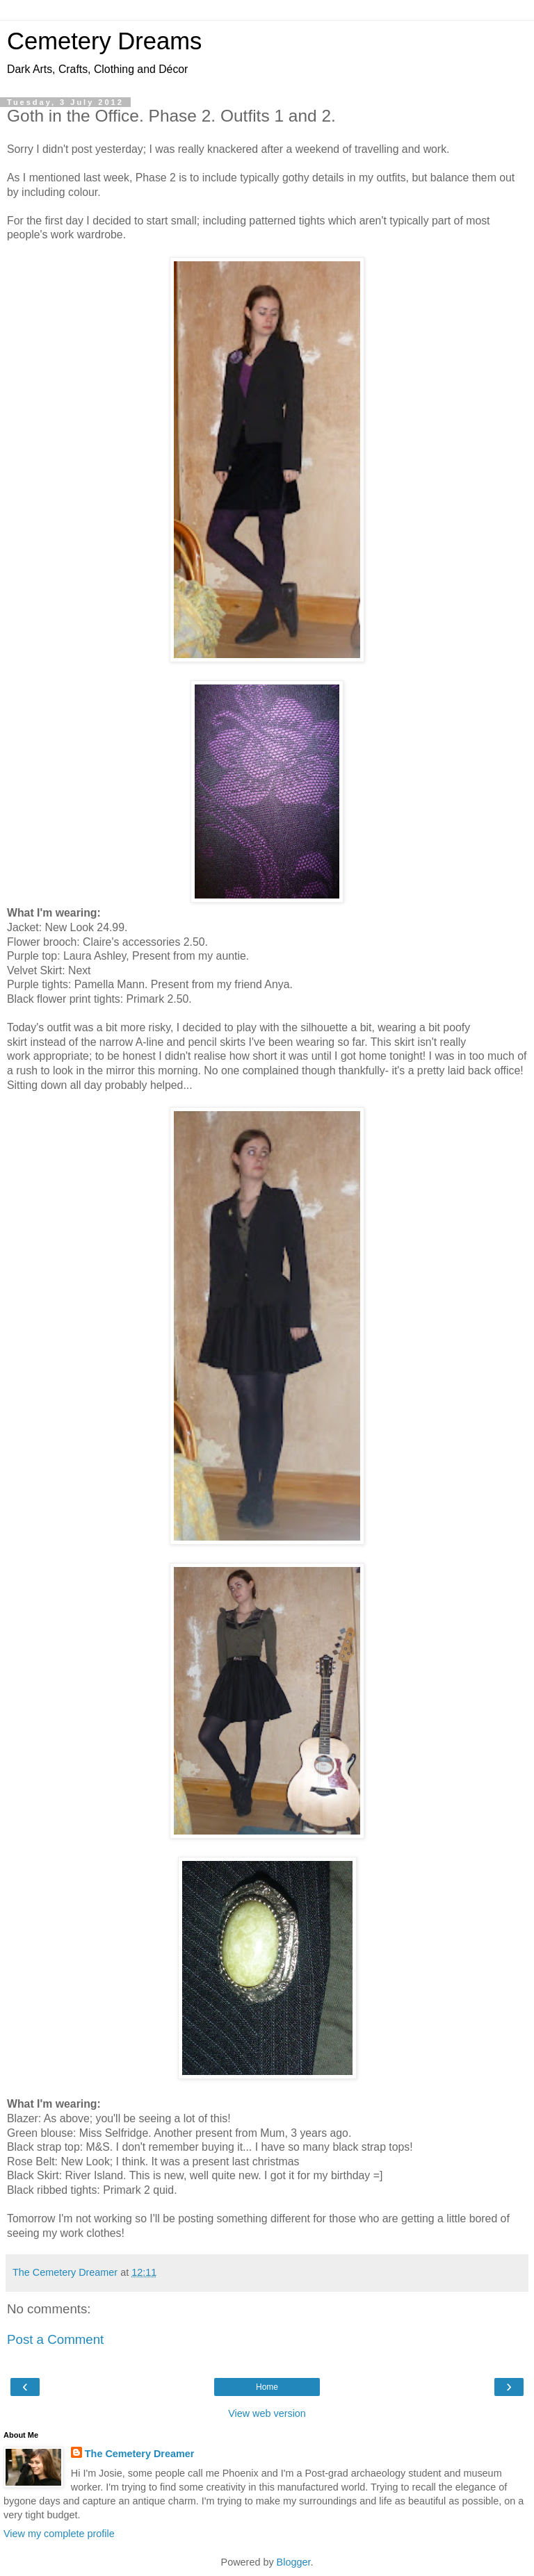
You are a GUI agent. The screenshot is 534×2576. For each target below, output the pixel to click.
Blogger (294, 2562)
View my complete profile (59, 2533)
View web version (267, 2413)
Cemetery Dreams (104, 41)
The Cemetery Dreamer (140, 2453)
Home (267, 2387)
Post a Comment (55, 2339)
